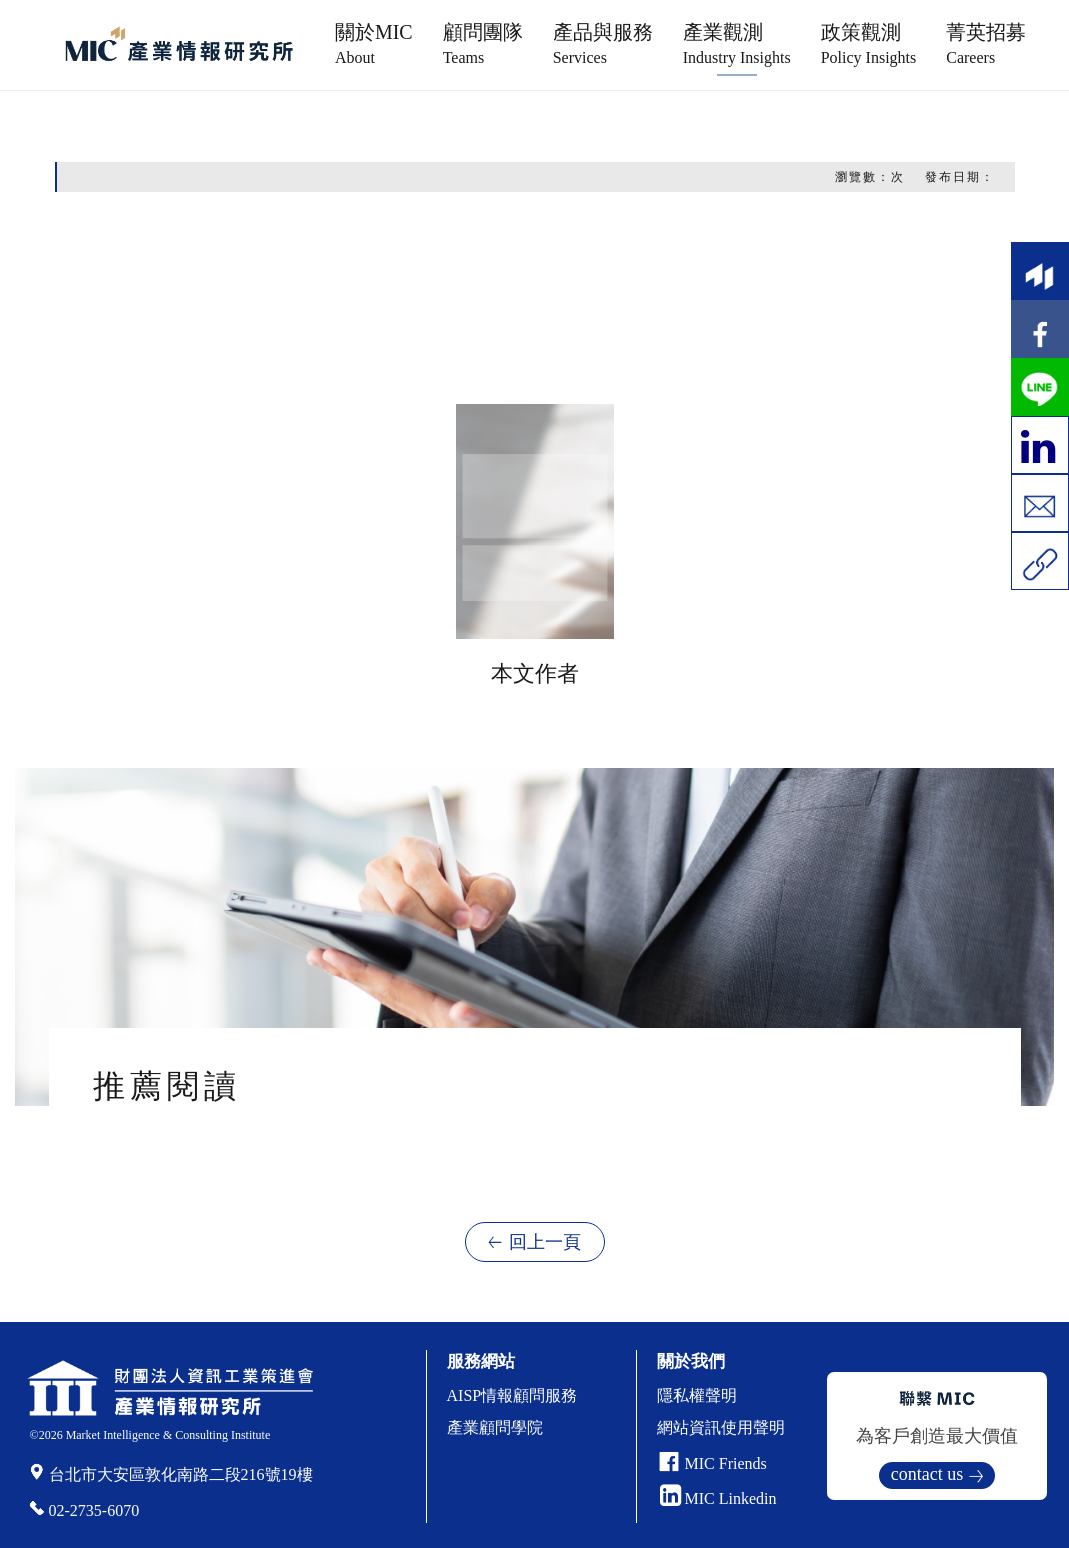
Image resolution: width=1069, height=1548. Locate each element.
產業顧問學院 (495, 1427)
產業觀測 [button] (737, 43)
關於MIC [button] (374, 43)
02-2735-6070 (94, 1510)
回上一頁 (545, 1242)
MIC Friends (726, 1463)
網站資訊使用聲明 (721, 1427)
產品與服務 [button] (603, 43)
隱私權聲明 (697, 1395)
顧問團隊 (483, 43)
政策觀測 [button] (869, 43)
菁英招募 (986, 43)
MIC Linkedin (718, 1498)
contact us (927, 1474)
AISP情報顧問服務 (512, 1395)
